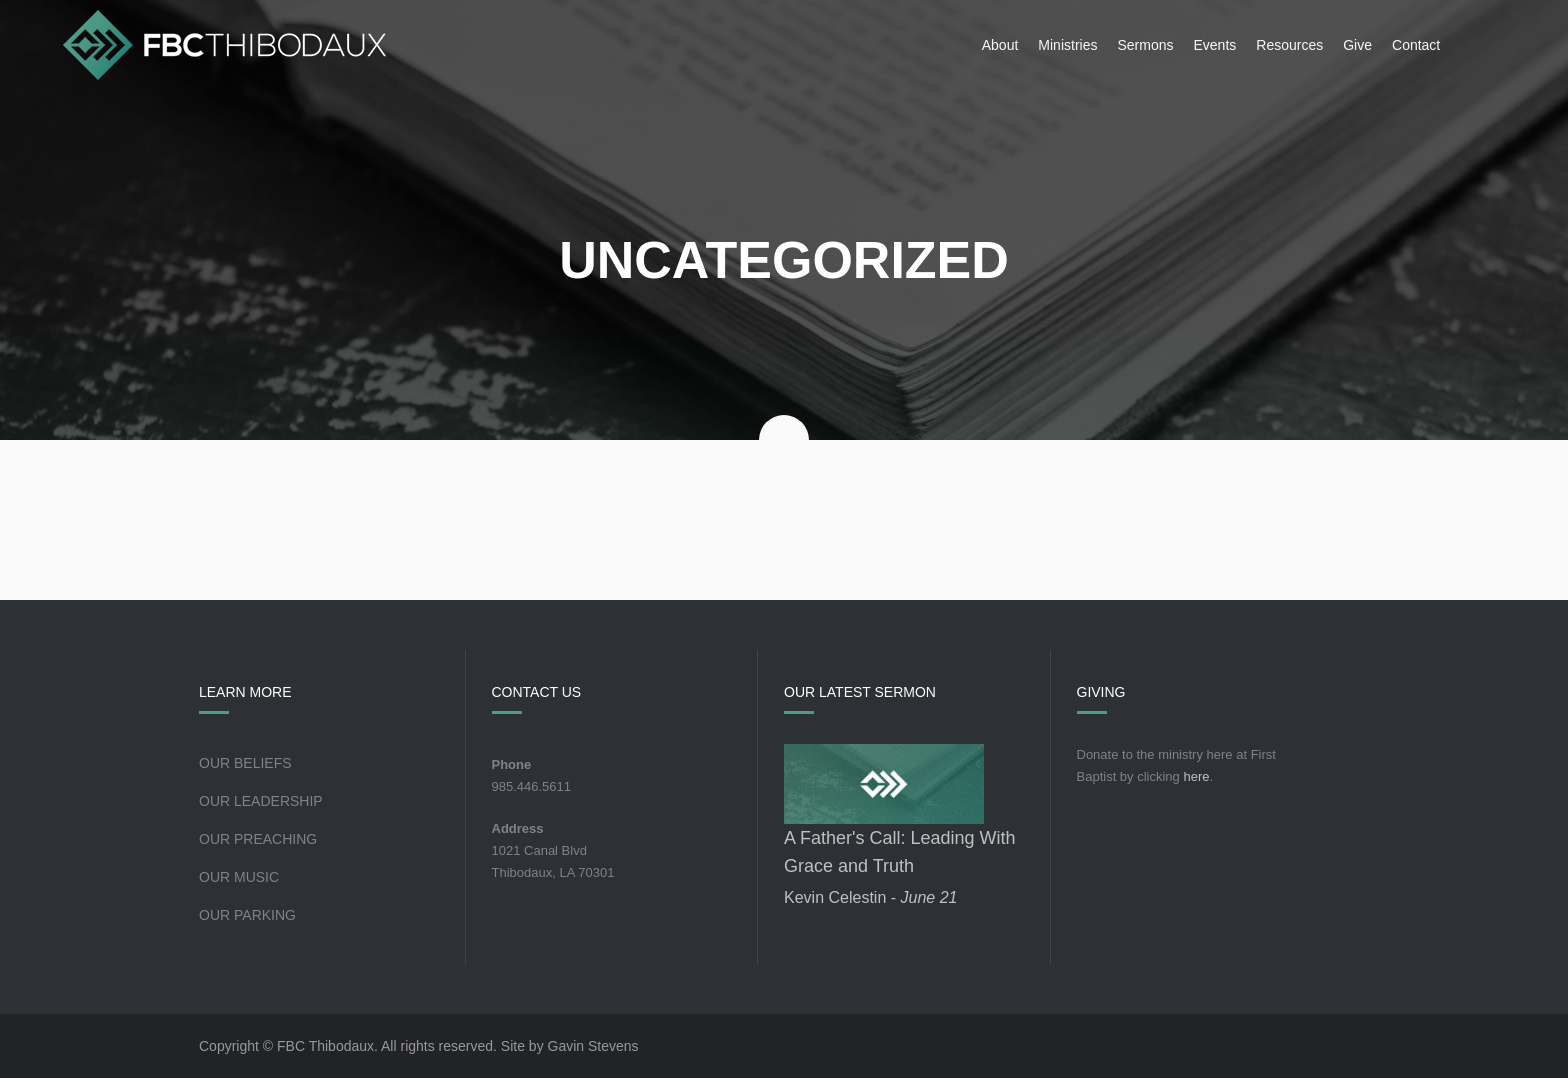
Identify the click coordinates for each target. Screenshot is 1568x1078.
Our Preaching (258, 839)
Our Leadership (261, 801)
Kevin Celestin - (870, 897)
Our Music (239, 877)
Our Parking (247, 915)
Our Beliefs (245, 763)
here (1196, 776)
